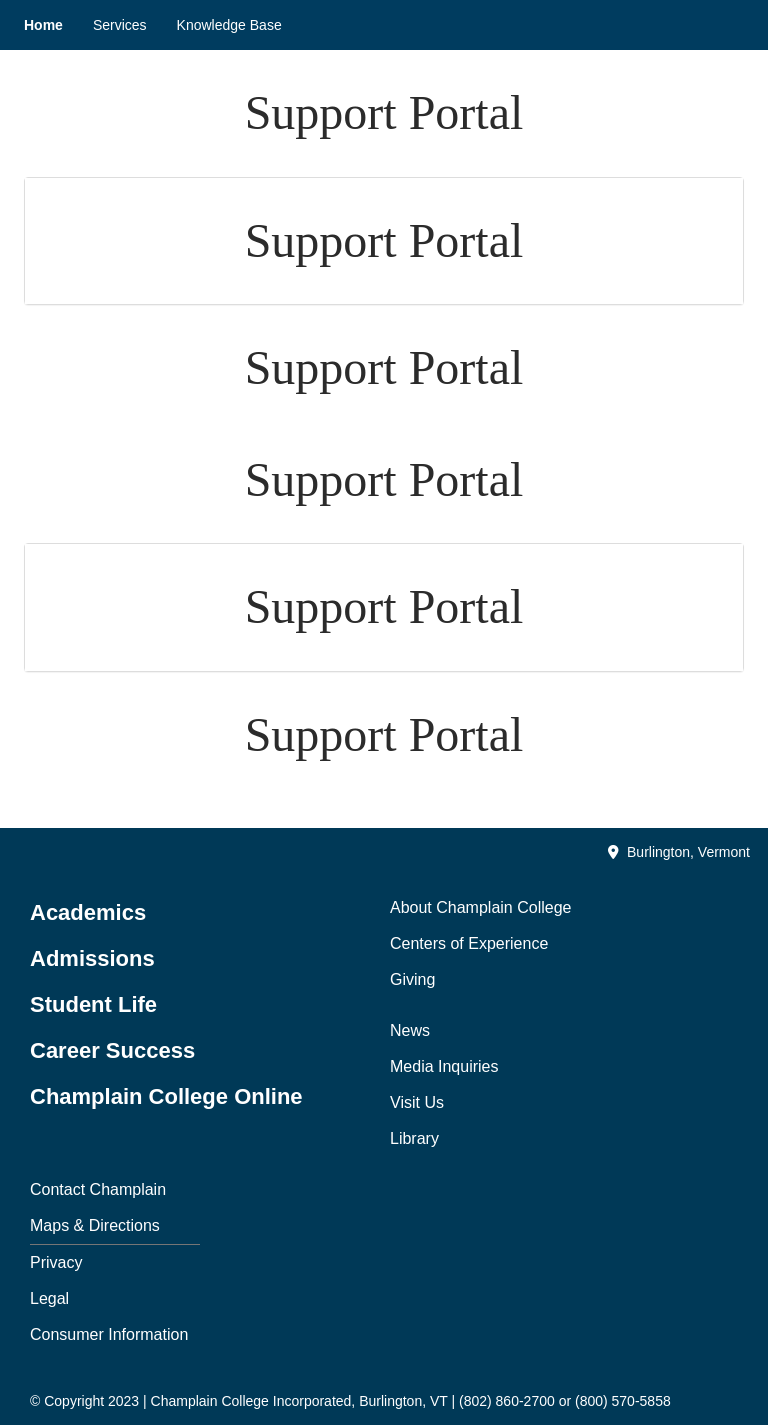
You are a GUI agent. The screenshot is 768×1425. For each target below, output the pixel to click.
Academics (88, 912)
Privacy (56, 1262)
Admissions (92, 958)
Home (43, 25)
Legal (49, 1298)
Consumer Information (109, 1334)
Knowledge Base (229, 25)
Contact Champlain (98, 1189)
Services (120, 25)
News (410, 1030)
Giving (412, 979)
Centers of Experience (469, 943)
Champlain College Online (166, 1096)
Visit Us (417, 1102)
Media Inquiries (444, 1066)
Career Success (112, 1050)
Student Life (93, 1004)
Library (414, 1138)
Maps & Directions (95, 1225)
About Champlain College (480, 907)
